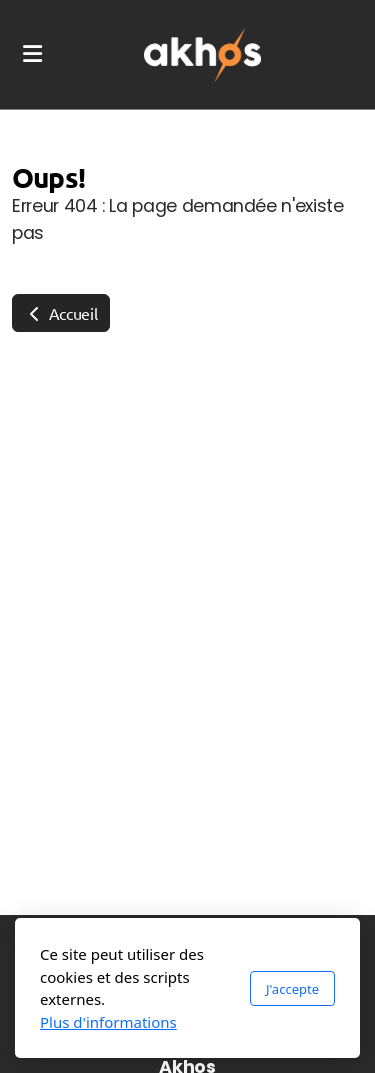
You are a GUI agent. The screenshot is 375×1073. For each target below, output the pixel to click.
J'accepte (292, 989)
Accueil (61, 313)
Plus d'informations (108, 1022)
